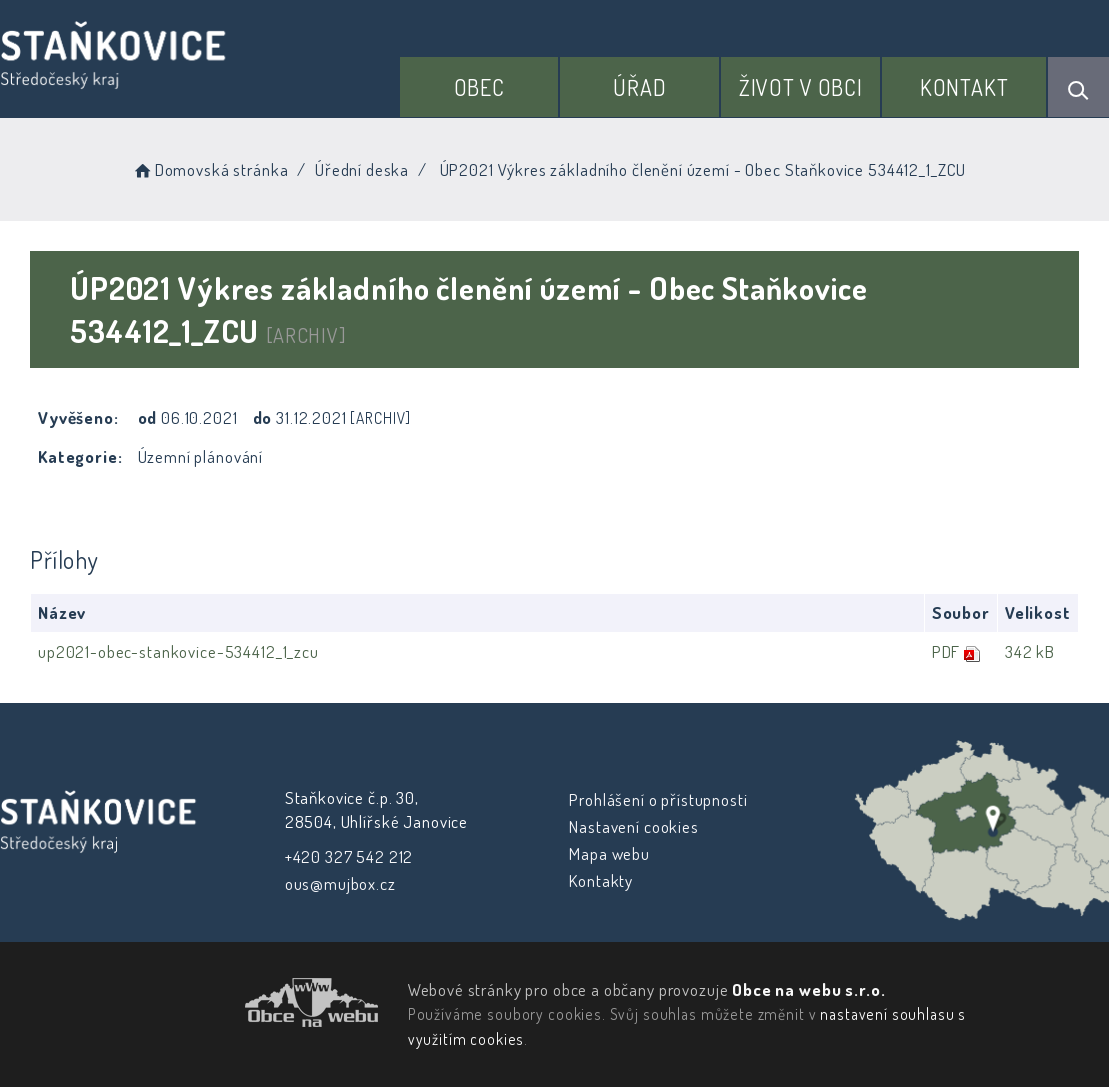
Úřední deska (362, 169)
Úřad (639, 87)
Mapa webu (609, 853)
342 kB (1029, 651)
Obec (479, 87)
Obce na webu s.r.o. (808, 989)
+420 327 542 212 (348, 856)
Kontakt (964, 87)
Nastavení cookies (633, 826)
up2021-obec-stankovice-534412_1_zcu (178, 651)
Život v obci (801, 87)
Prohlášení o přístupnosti (658, 799)
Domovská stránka (209, 169)
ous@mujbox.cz (339, 883)
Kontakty (601, 880)
